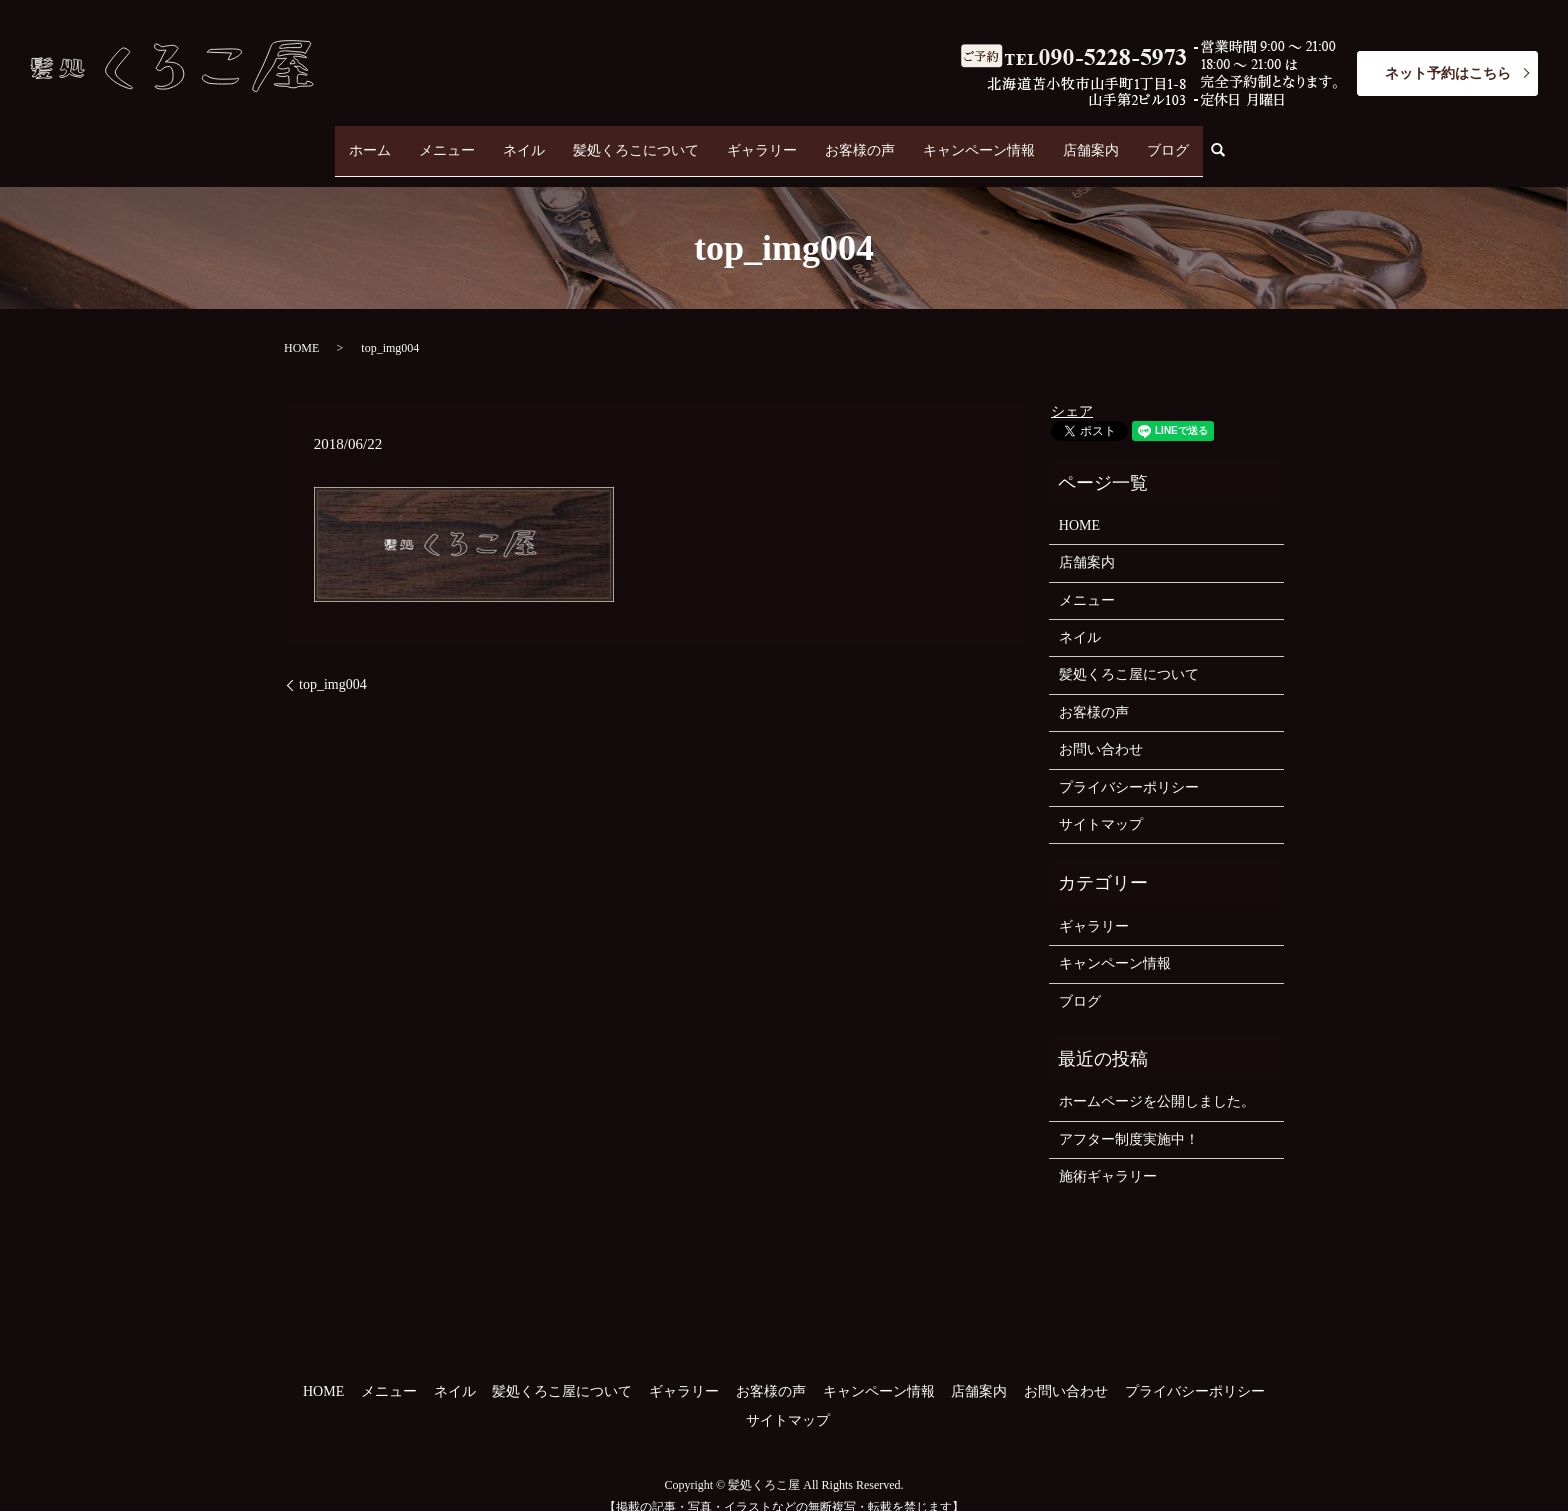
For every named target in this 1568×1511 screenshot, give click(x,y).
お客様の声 (860, 140)
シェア (1072, 391)
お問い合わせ (1101, 730)
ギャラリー (762, 140)
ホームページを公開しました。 (1157, 1082)
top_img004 (333, 665)
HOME (301, 329)
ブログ (1168, 140)
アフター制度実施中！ (1129, 1120)
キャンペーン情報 (979, 140)
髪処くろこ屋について (1129, 655)
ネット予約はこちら (1448, 73)
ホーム (370, 140)
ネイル (524, 140)
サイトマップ (1101, 805)
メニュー (447, 140)
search (1226, 141)
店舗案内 (1091, 140)
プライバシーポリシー (1129, 767)
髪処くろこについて (636, 140)
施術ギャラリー (1108, 1157)
